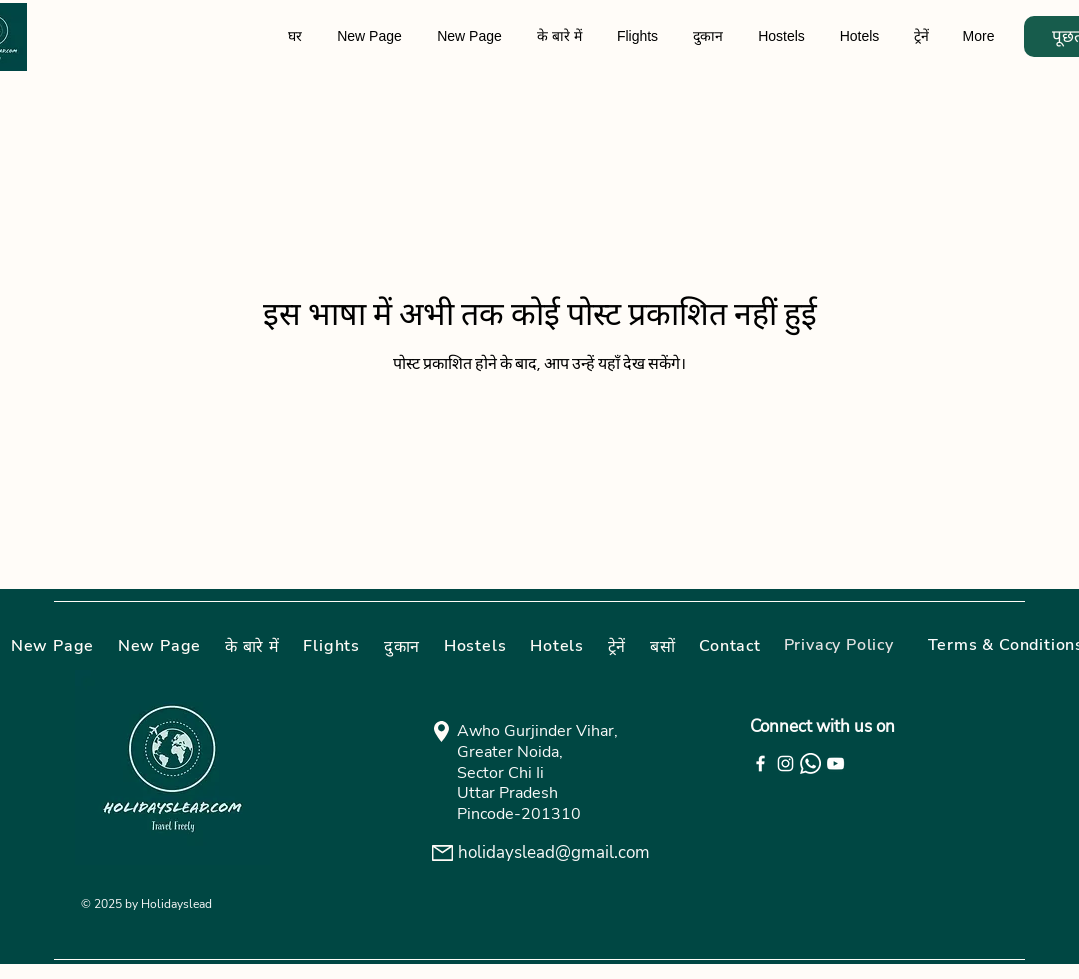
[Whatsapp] (810, 763)
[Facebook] (760, 763)
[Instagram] (785, 763)
